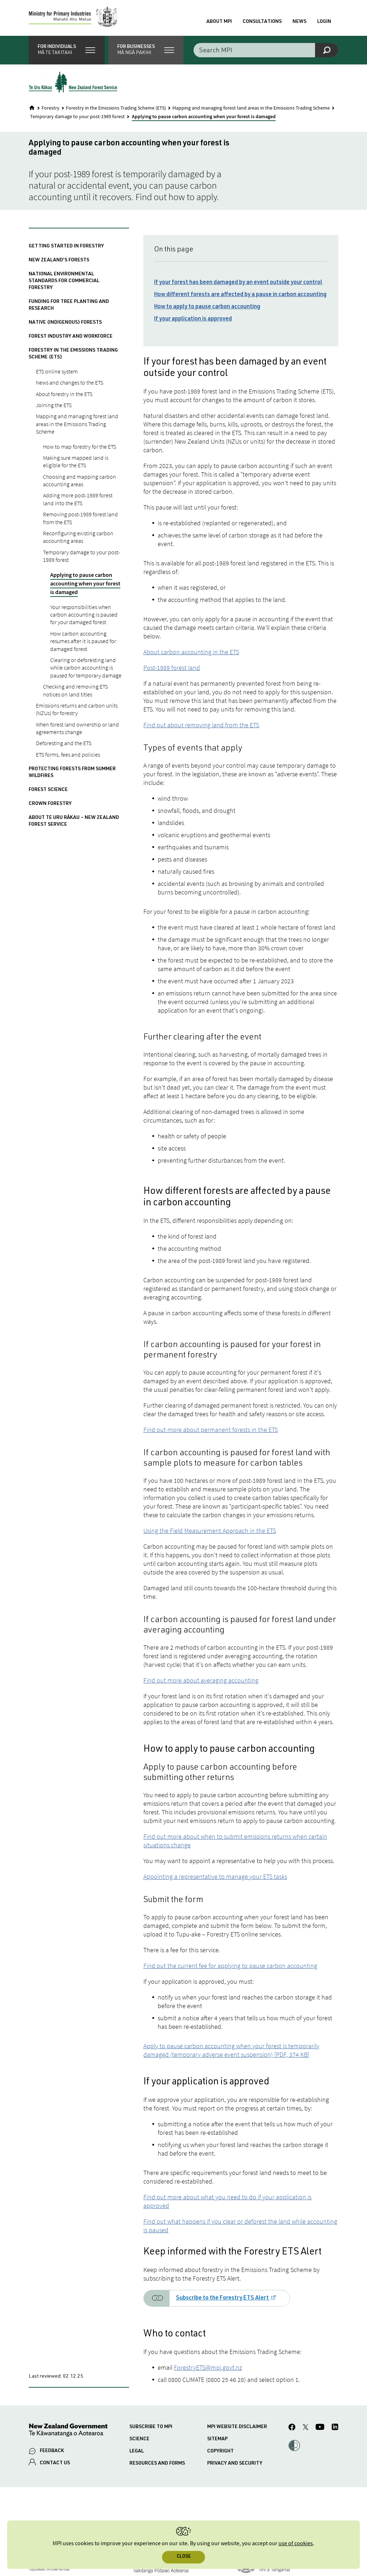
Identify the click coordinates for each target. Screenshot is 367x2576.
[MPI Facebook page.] (292, 2428)
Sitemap (217, 2439)
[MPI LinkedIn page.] (335, 2427)
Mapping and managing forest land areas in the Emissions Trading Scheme (251, 108)
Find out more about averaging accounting (200, 1680)
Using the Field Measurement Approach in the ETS (209, 1530)
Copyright (220, 2451)
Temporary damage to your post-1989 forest (77, 117)
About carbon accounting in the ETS (191, 652)
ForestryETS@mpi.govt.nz (208, 2367)
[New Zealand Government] (68, 2431)
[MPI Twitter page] (305, 2428)
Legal (136, 2451)
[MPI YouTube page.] (319, 2428)
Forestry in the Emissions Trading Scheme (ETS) (116, 108)
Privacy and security (234, 2463)
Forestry (50, 108)
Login (324, 21)
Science (139, 2439)
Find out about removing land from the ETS (201, 725)
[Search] (326, 50)
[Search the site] (266, 50)
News (299, 21)
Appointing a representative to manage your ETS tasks (215, 1876)
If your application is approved (193, 319)
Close (184, 2557)
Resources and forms (157, 2463)
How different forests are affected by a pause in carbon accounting (240, 295)
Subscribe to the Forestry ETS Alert (223, 2298)
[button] (67, 50)
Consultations (262, 21)
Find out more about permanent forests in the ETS (210, 1430)
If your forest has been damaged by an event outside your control (238, 283)
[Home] (32, 108)
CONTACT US (55, 2463)
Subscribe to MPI (150, 2427)
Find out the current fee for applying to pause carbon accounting (230, 1966)
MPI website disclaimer (237, 2427)
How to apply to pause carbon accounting (207, 307)
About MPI (219, 21)
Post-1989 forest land (171, 668)
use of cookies (295, 2543)
